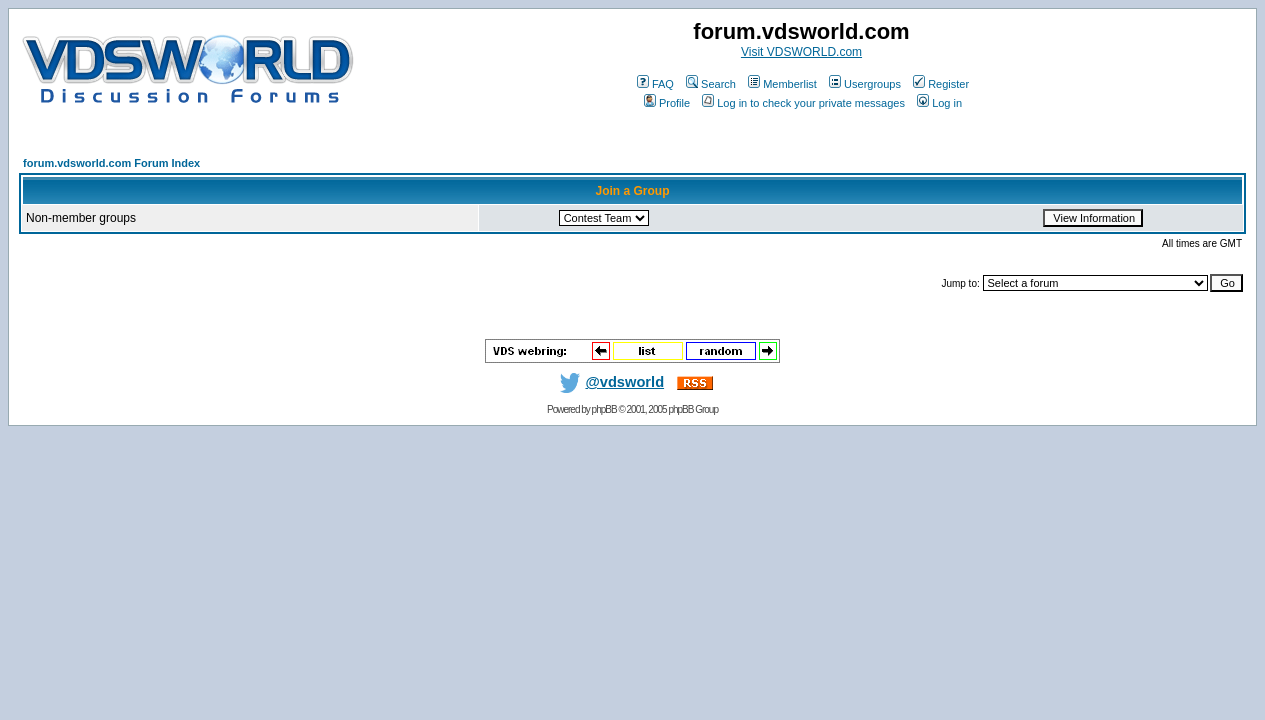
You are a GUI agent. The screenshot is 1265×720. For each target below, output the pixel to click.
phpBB (604, 409)
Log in (939, 103)
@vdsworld (608, 382)
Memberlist (782, 84)
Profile (667, 103)
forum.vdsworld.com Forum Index (111, 163)
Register (941, 84)
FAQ (655, 84)
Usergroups (865, 84)
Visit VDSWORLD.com (801, 52)
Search (711, 84)
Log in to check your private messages (803, 103)
